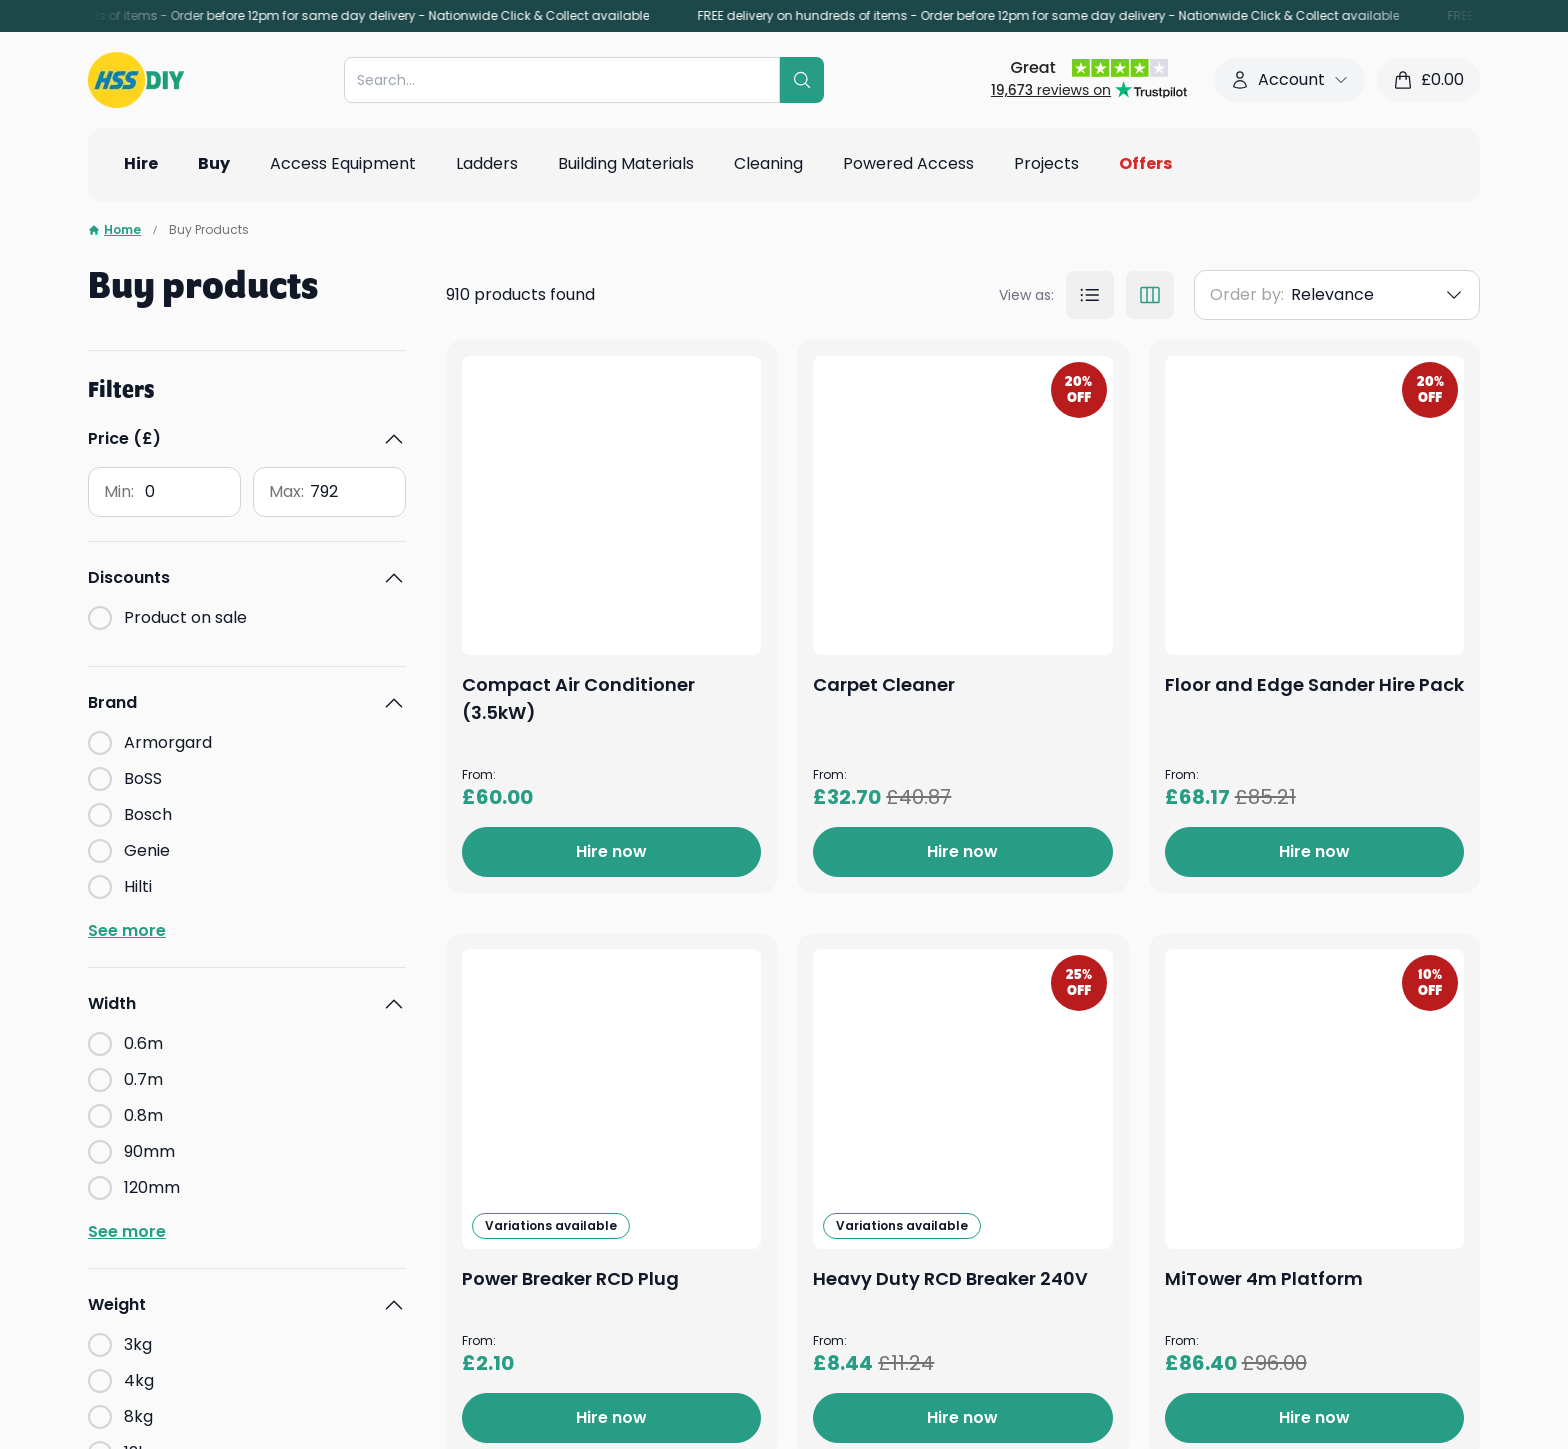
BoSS (143, 778)
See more (127, 930)
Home (114, 230)
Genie (147, 850)
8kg (138, 1416)
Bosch (148, 814)
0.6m (143, 1043)
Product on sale (185, 617)
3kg (138, 1344)
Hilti (138, 886)
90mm (149, 1151)
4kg (139, 1380)
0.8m (143, 1115)
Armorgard (168, 742)
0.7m (143, 1079)
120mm (152, 1187)
